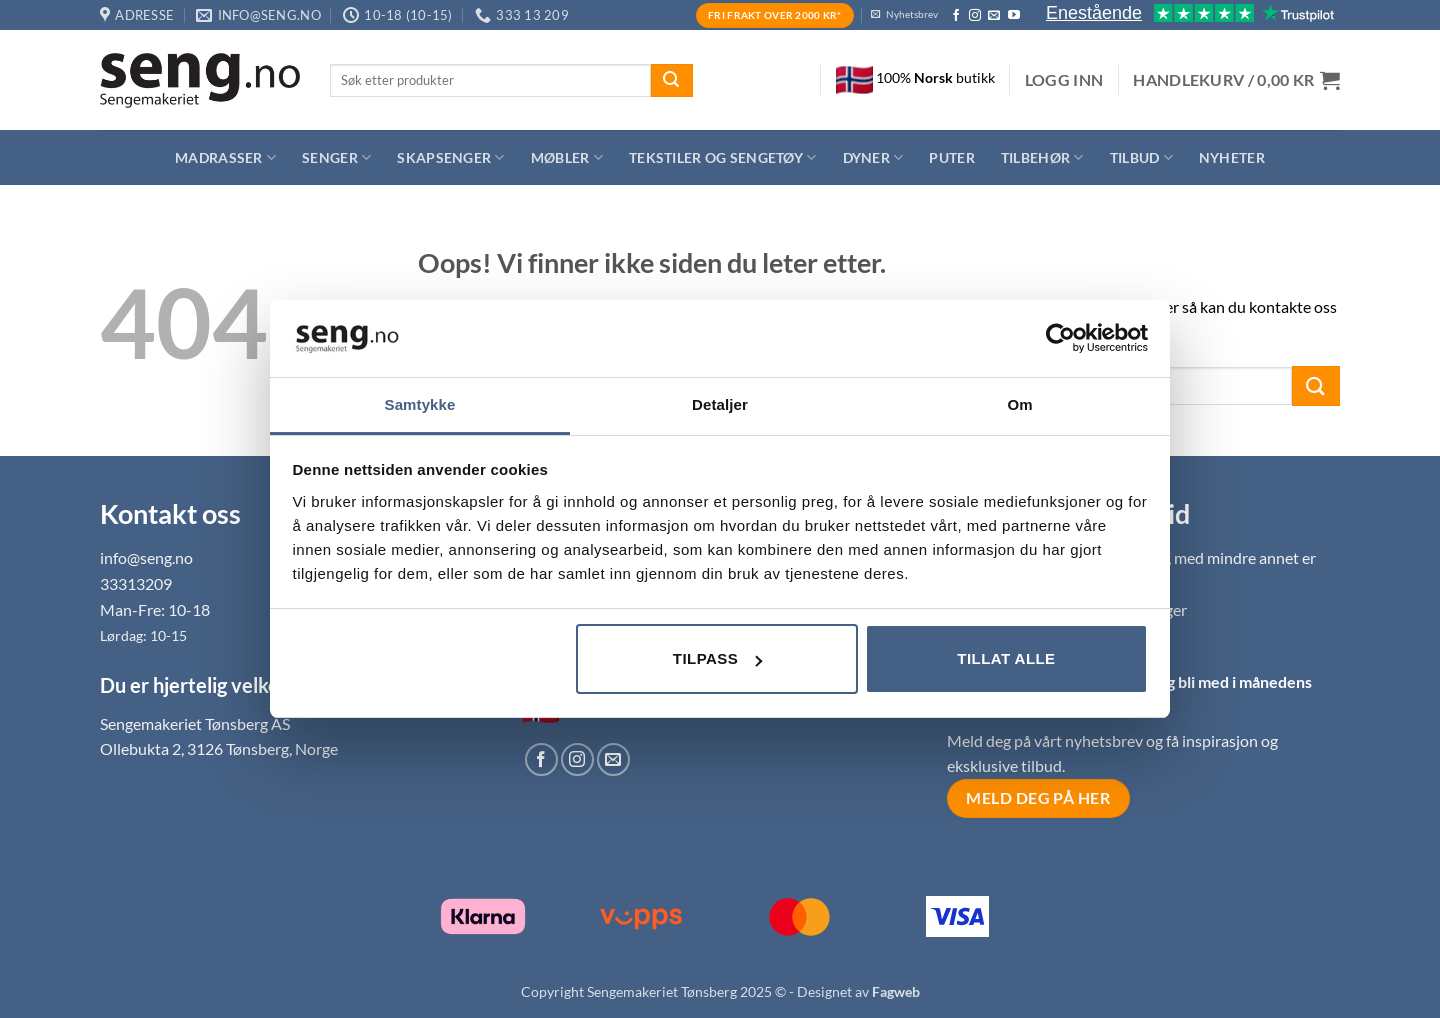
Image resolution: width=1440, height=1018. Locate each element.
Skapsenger (450, 157)
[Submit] (672, 81)
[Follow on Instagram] (975, 16)
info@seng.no (146, 557)
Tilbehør (1042, 157)
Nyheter (1232, 157)
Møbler (567, 157)
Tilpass (717, 658)
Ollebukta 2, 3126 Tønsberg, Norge (219, 748)
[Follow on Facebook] (956, 16)
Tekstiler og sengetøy (723, 157)
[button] (1064, 80)
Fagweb (896, 991)
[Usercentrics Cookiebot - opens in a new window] (1060, 338)
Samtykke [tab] (420, 404)
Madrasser (225, 157)
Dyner (873, 157)
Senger (336, 157)
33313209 (136, 583)
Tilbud (1141, 157)
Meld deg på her (1038, 798)
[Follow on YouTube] (1014, 16)
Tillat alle (1006, 658)
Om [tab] (1019, 404)
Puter (951, 157)
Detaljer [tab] (720, 404)
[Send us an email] (994, 16)
